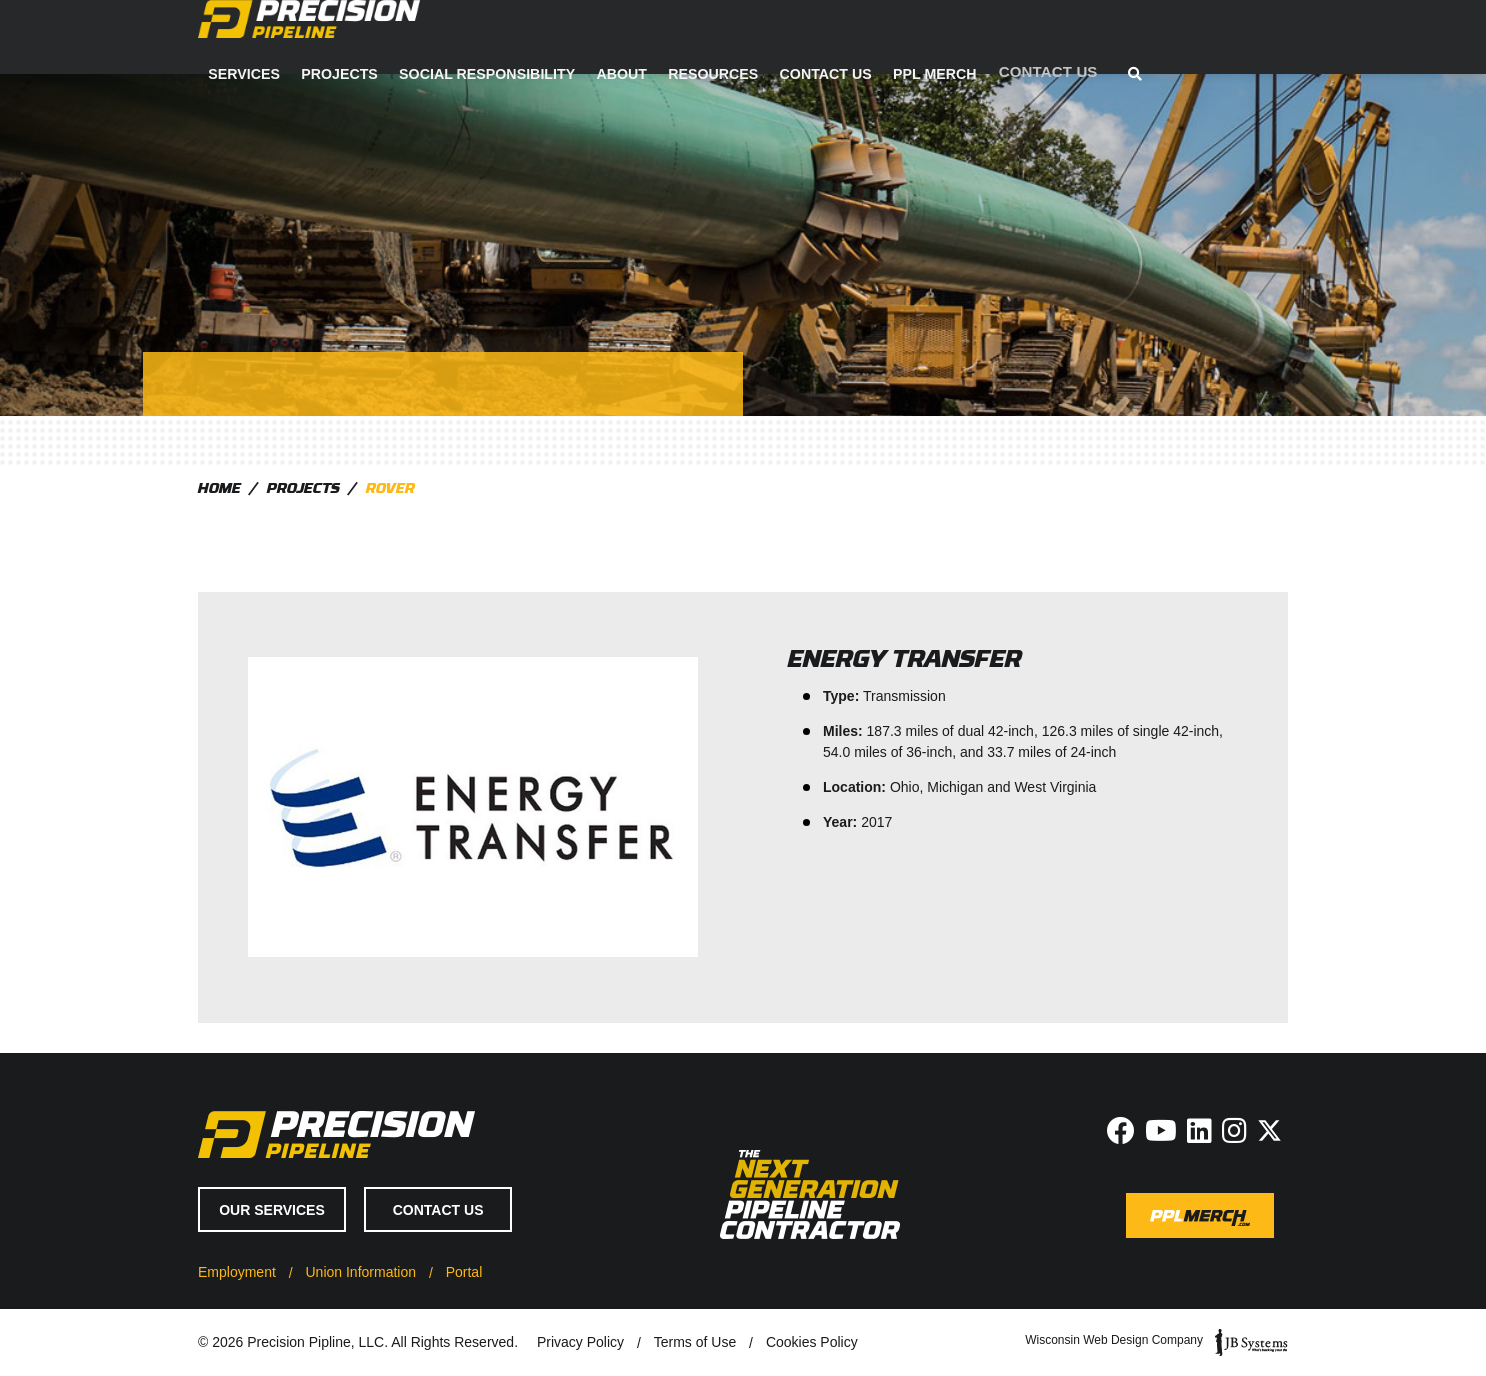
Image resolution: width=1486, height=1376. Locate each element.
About (898, 37)
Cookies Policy (812, 1342)
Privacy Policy (580, 1342)
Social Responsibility (765, 37)
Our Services (272, 1210)
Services (528, 37)
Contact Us (1096, 37)
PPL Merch (1203, 37)
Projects (621, 37)
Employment (237, 1272)
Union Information (360, 1272)
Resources (986, 37)
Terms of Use (695, 1342)
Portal (464, 1272)
